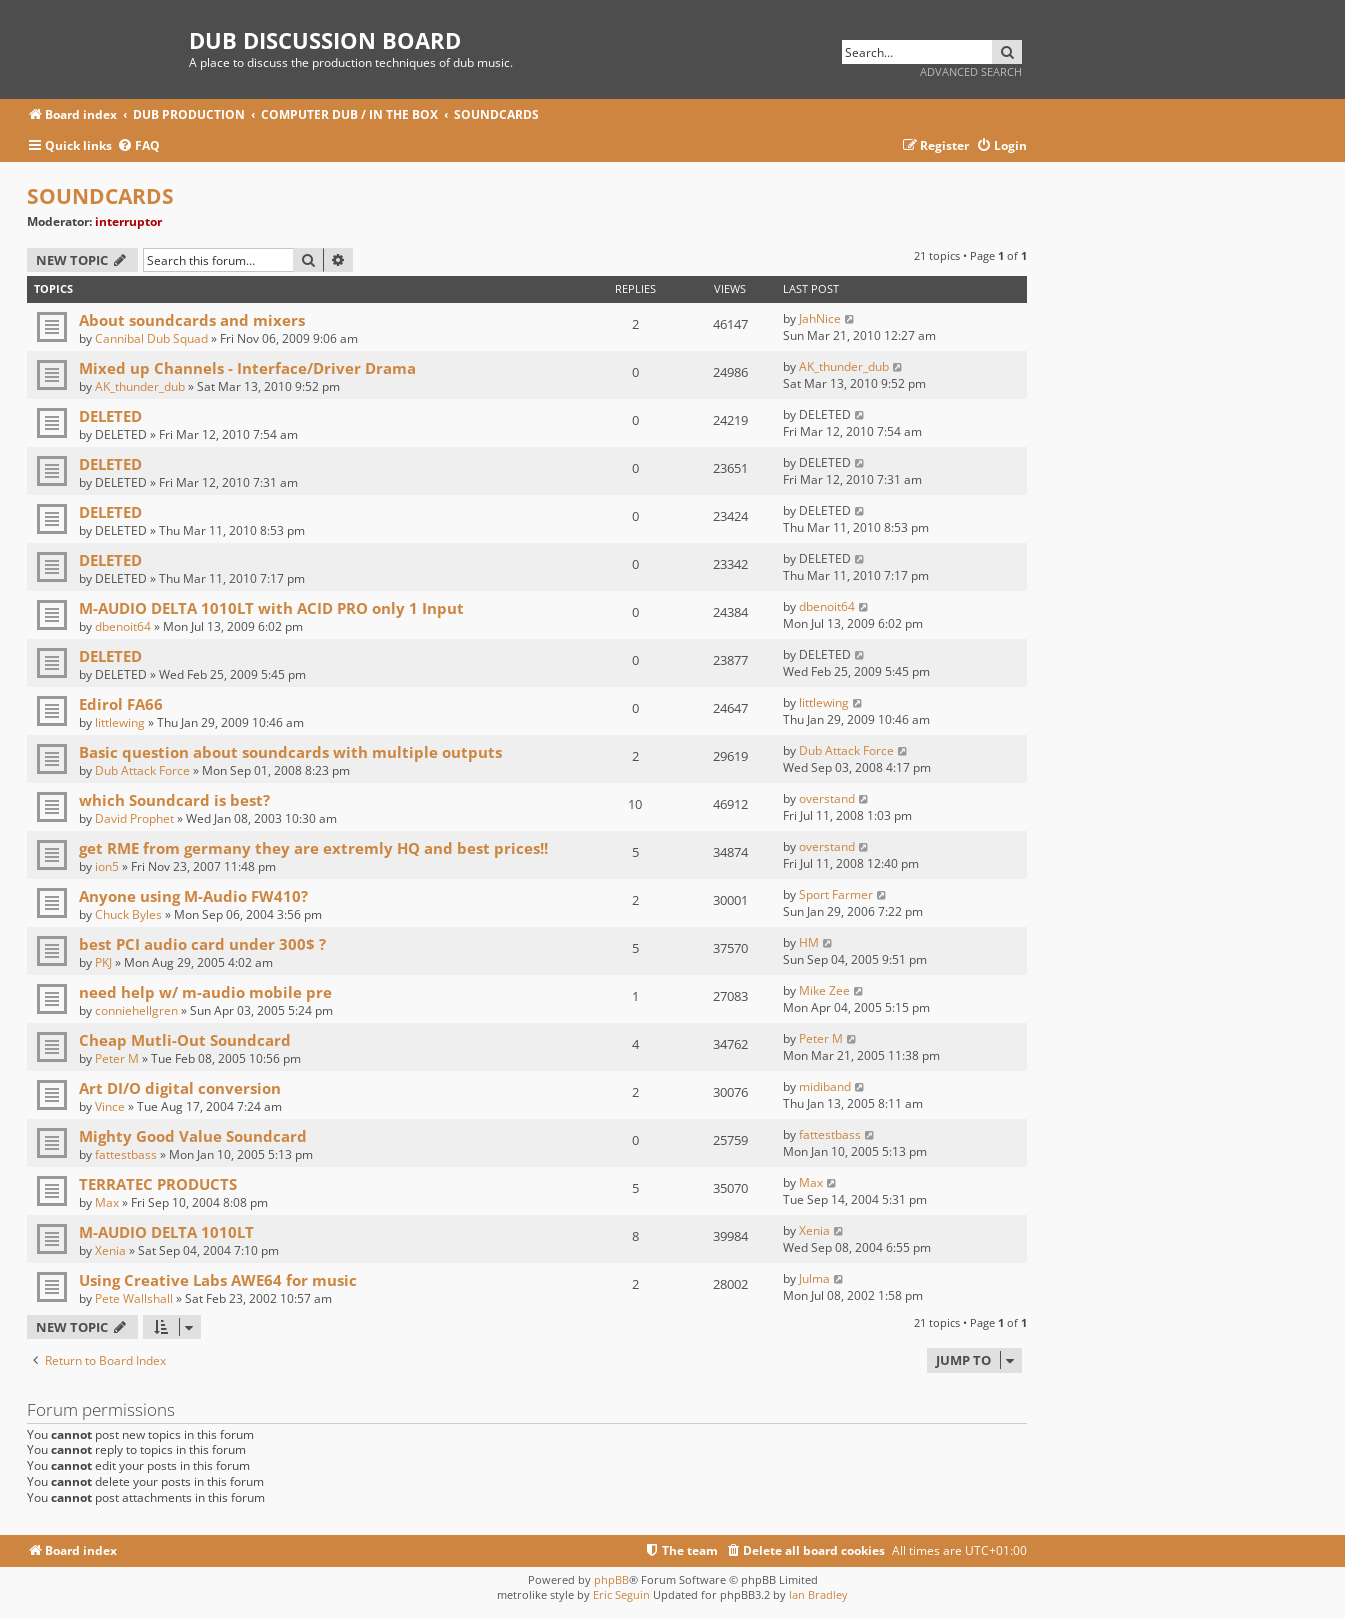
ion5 (107, 866)
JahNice (820, 318)
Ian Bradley (818, 1594)
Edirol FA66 (121, 704)
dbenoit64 (123, 626)
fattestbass (126, 1154)
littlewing (120, 722)
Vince (110, 1106)
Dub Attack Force (142, 770)
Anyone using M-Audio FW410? (193, 896)
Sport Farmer (836, 894)
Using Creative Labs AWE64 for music (218, 1280)
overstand (827, 798)
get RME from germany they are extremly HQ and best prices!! (313, 848)
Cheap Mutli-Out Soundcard (185, 1040)
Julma (814, 1278)
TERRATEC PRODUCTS (158, 1184)
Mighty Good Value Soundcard (193, 1136)
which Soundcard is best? (174, 800)
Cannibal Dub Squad (151, 338)
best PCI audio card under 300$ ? (202, 944)
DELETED (110, 416)
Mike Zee (824, 990)
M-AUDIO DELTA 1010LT (166, 1232)
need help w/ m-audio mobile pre (205, 992)
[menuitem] (138, 146)
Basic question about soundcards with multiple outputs (290, 752)
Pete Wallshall (134, 1298)
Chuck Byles (128, 914)
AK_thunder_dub (140, 386)
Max (107, 1202)
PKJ (103, 962)
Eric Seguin (621, 1594)
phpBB (611, 1579)
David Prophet (134, 818)
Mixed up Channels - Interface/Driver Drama (247, 368)
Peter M (117, 1058)
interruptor (128, 221)
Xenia (110, 1250)
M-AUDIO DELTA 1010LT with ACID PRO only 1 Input (271, 608)
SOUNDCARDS (100, 196)
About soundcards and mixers (192, 320)
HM (809, 942)
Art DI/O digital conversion (180, 1088)
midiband (825, 1086)
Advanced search (971, 71)
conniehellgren (136, 1010)
